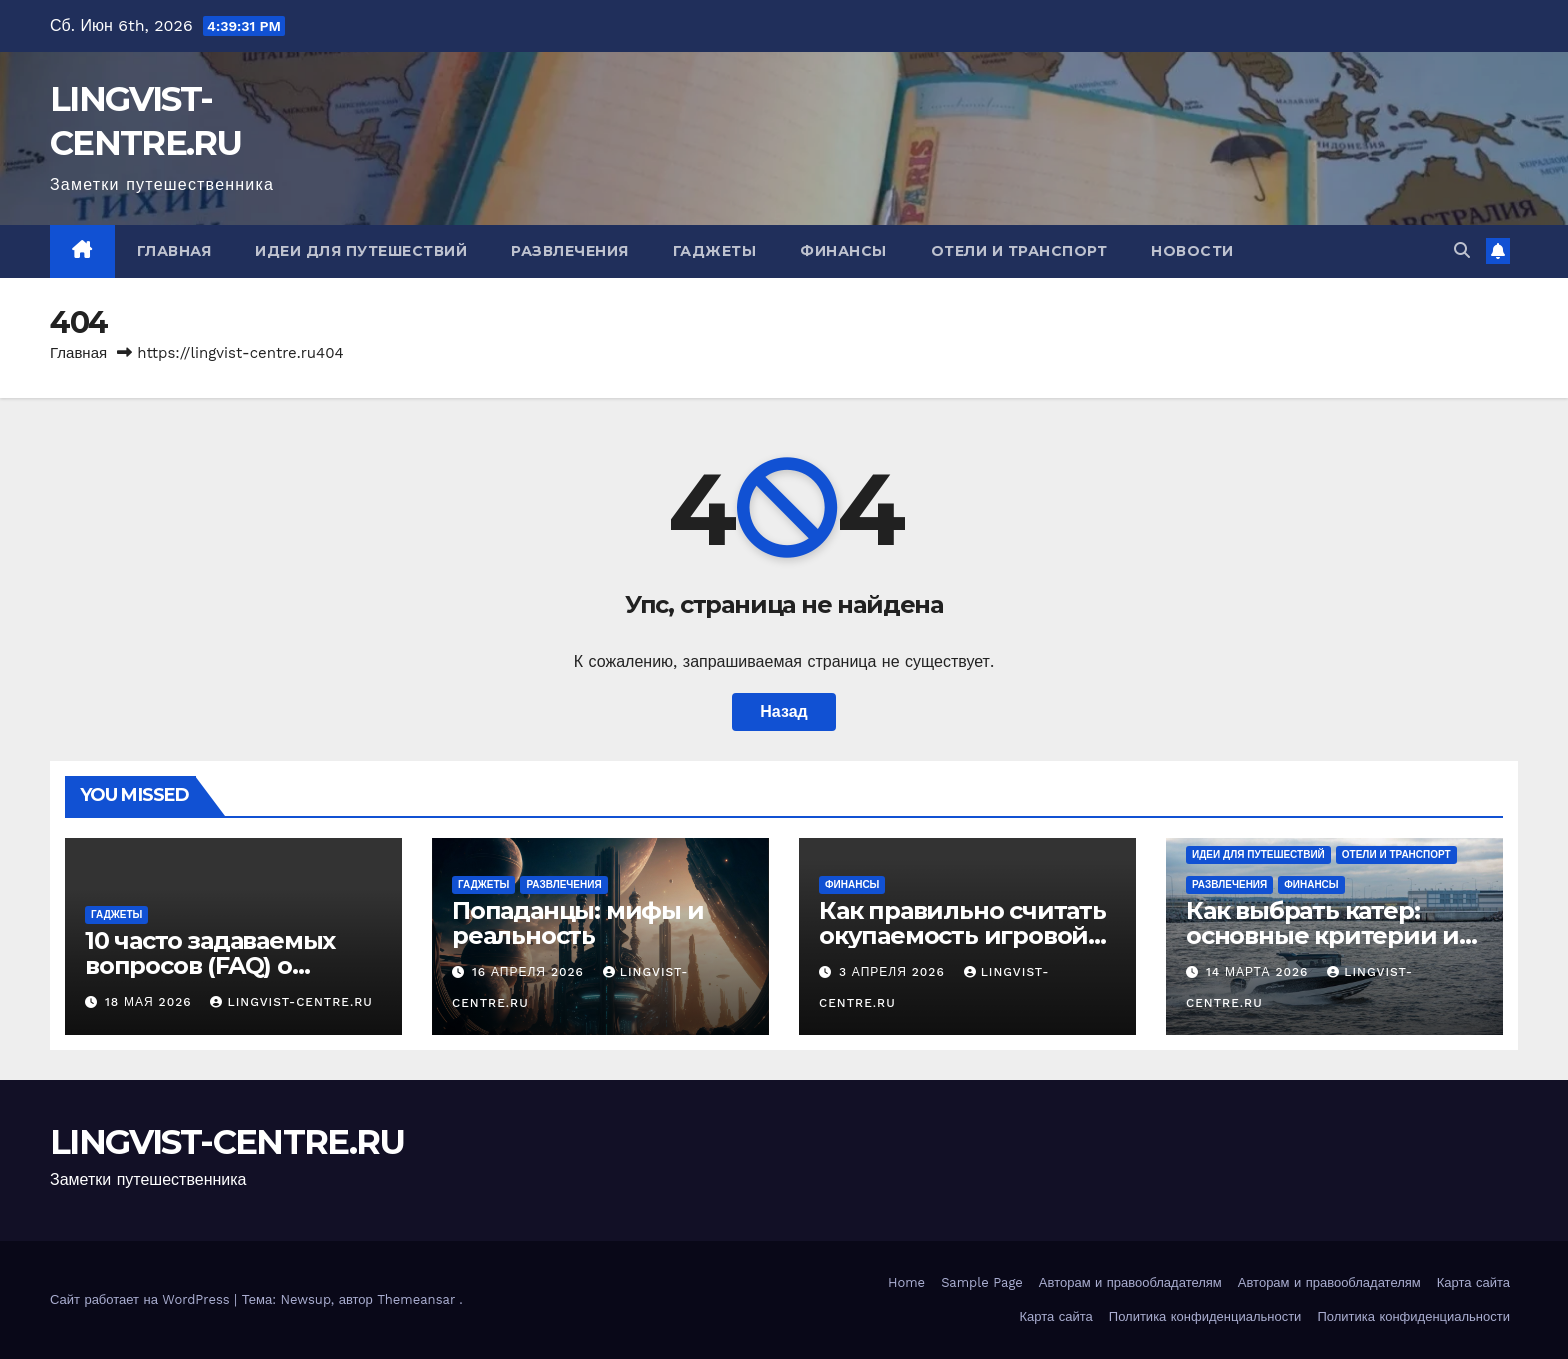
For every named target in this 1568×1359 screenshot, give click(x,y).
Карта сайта (1473, 1282)
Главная (174, 251)
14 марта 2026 (1259, 972)
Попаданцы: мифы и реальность (578, 923)
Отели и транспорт (1019, 251)
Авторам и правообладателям (1130, 1282)
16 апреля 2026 (530, 972)
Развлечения (570, 251)
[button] (1462, 250)
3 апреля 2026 (894, 972)
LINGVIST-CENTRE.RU (291, 1002)
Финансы (843, 251)
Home (906, 1282)
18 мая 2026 (151, 1002)
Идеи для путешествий (361, 251)
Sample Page (982, 1282)
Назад (783, 711)
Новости (1192, 251)
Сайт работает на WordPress (142, 1299)
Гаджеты (715, 251)
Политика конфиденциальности (1205, 1316)
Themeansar (416, 1299)
